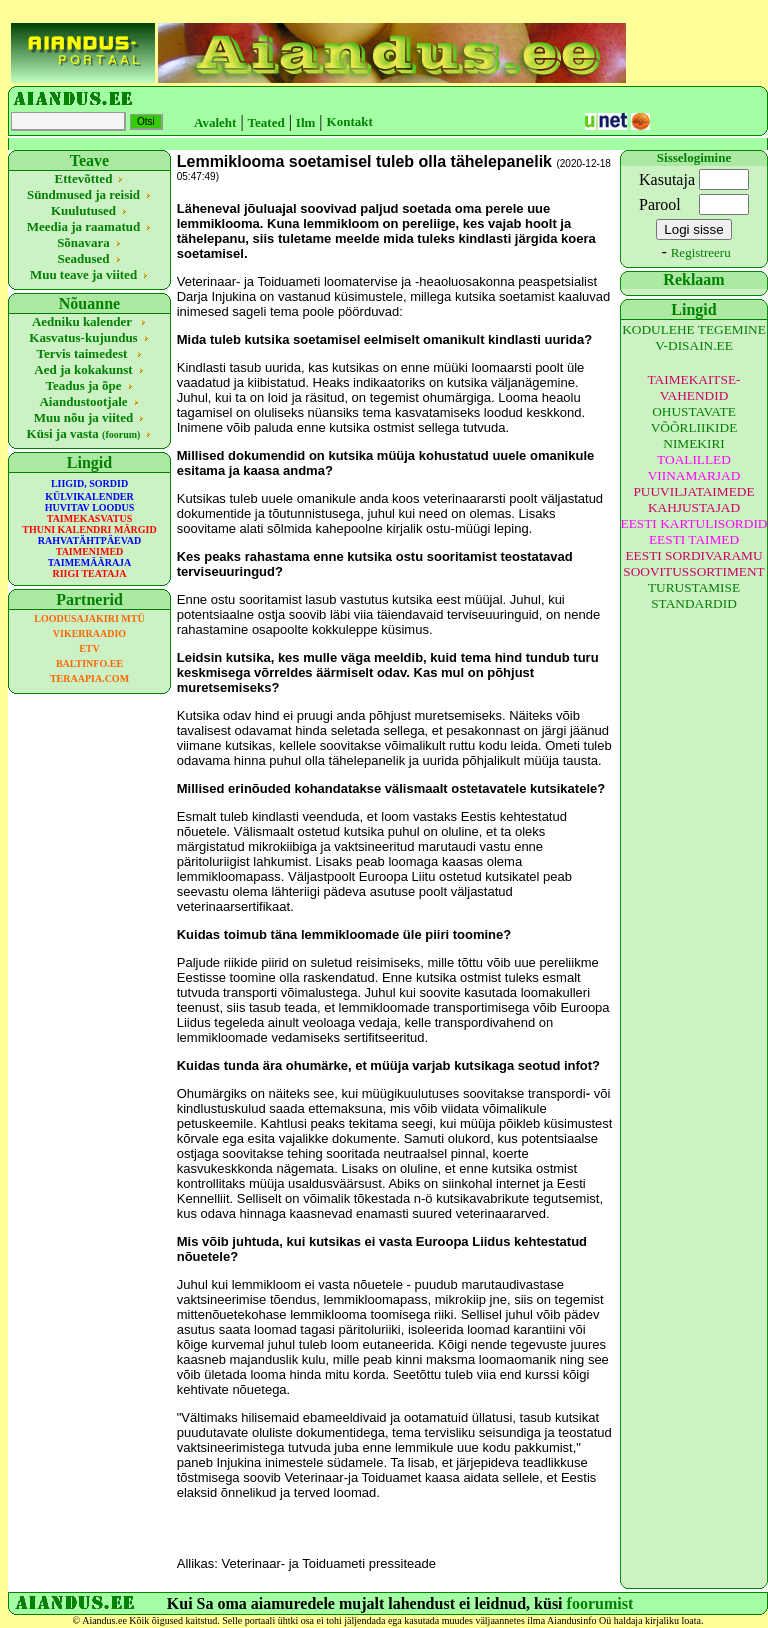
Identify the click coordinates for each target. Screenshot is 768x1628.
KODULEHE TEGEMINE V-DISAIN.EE (694, 337)
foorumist (600, 1603)
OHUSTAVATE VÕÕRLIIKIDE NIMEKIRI (694, 427)
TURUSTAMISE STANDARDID (694, 595)
